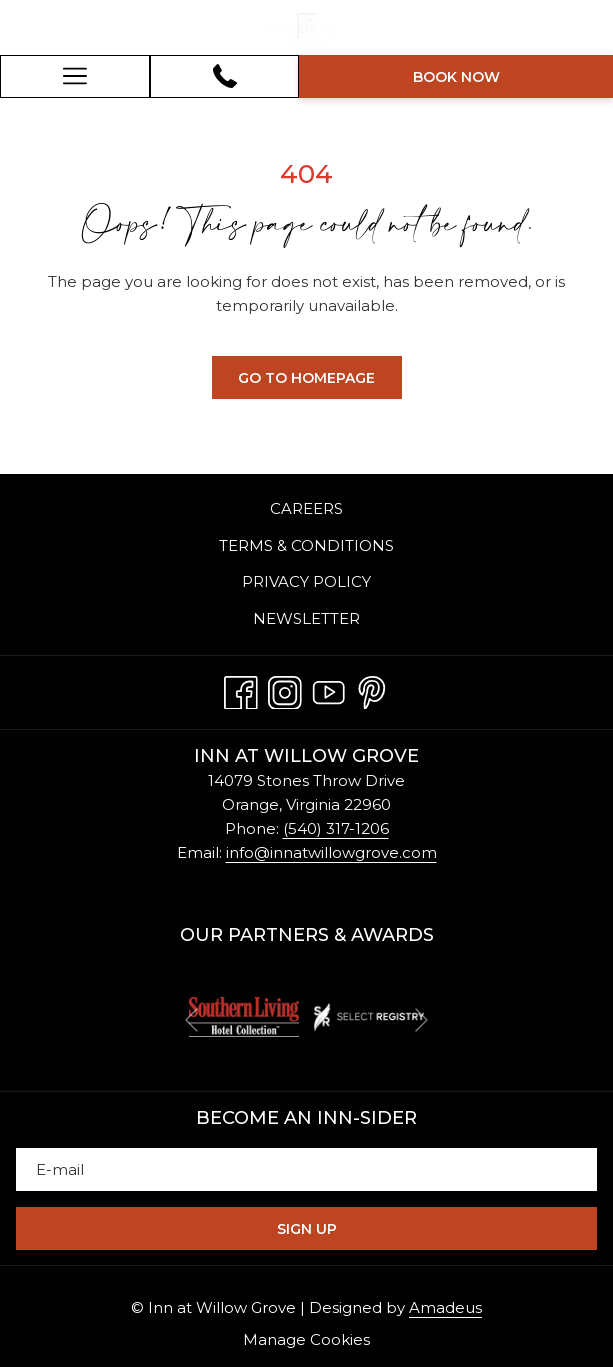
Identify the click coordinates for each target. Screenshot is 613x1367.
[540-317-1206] (225, 76)
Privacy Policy (306, 581)
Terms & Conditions (306, 545)
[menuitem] (306, 510)
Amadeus (445, 1307)
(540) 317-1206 (336, 828)
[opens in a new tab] (244, 1015)
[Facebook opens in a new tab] (241, 688)
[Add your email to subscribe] (306, 1169)
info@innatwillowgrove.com (331, 852)
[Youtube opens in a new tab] (329, 688)
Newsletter (306, 618)
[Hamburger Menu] (75, 76)
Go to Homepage (306, 378)
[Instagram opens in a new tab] (285, 688)
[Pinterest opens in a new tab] (372, 688)
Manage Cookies (306, 1339)
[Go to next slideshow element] (421, 1020)
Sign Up (307, 1229)
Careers (306, 508)
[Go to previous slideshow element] (191, 1020)
